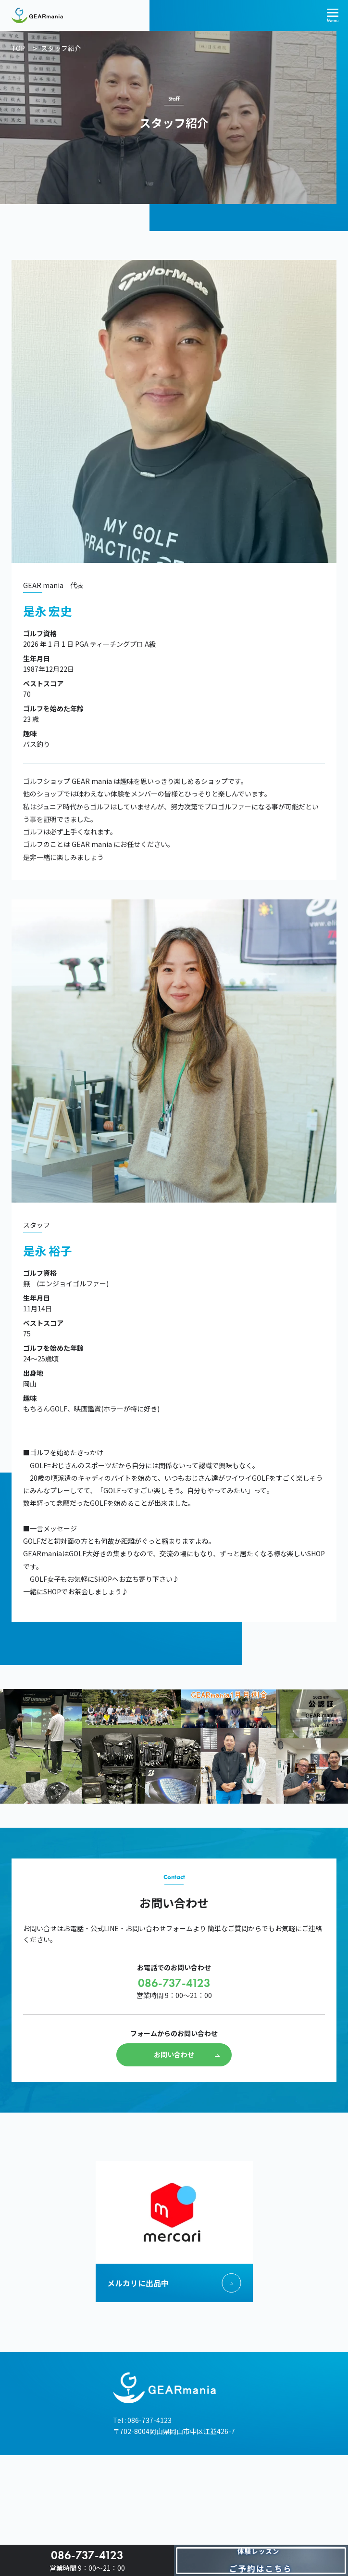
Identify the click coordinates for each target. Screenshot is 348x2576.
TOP (18, 48)
